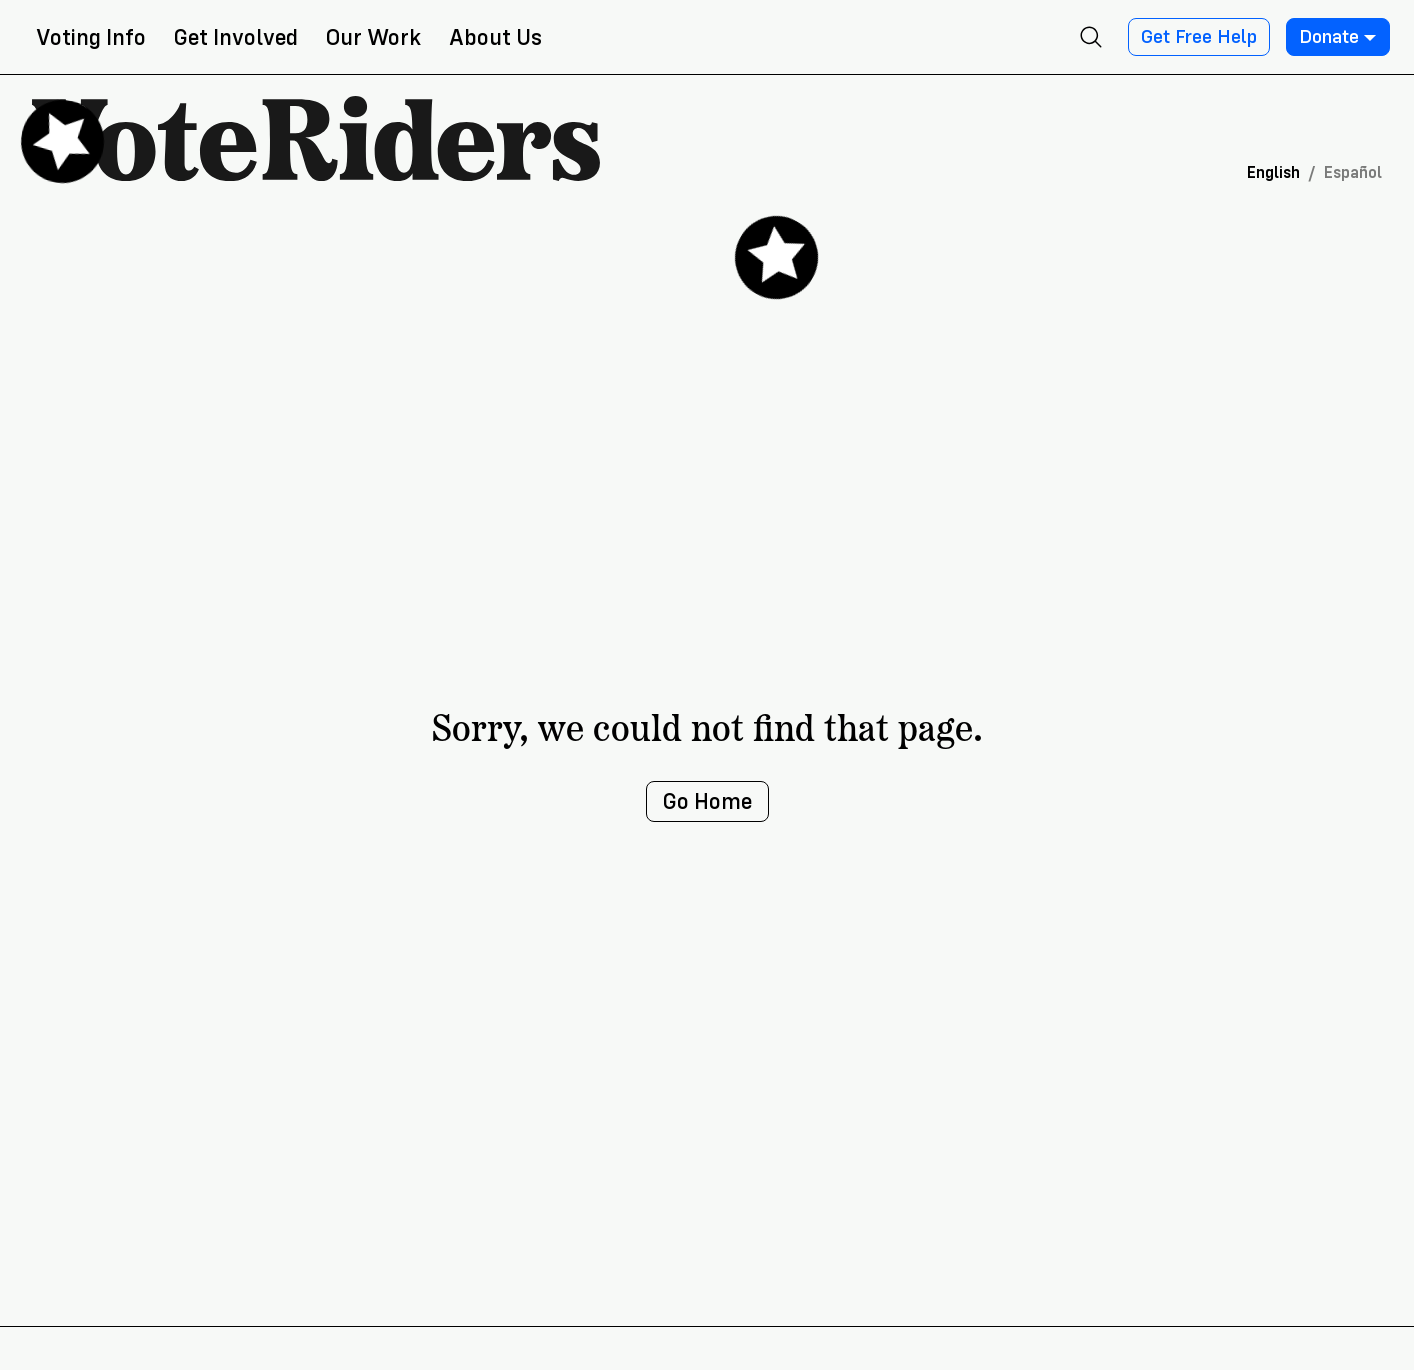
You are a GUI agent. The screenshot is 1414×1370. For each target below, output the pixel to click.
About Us (495, 37)
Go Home (707, 801)
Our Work (373, 37)
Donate (1338, 37)
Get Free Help (1199, 37)
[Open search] (1091, 37)
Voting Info (91, 37)
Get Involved (236, 37)
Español (1353, 172)
